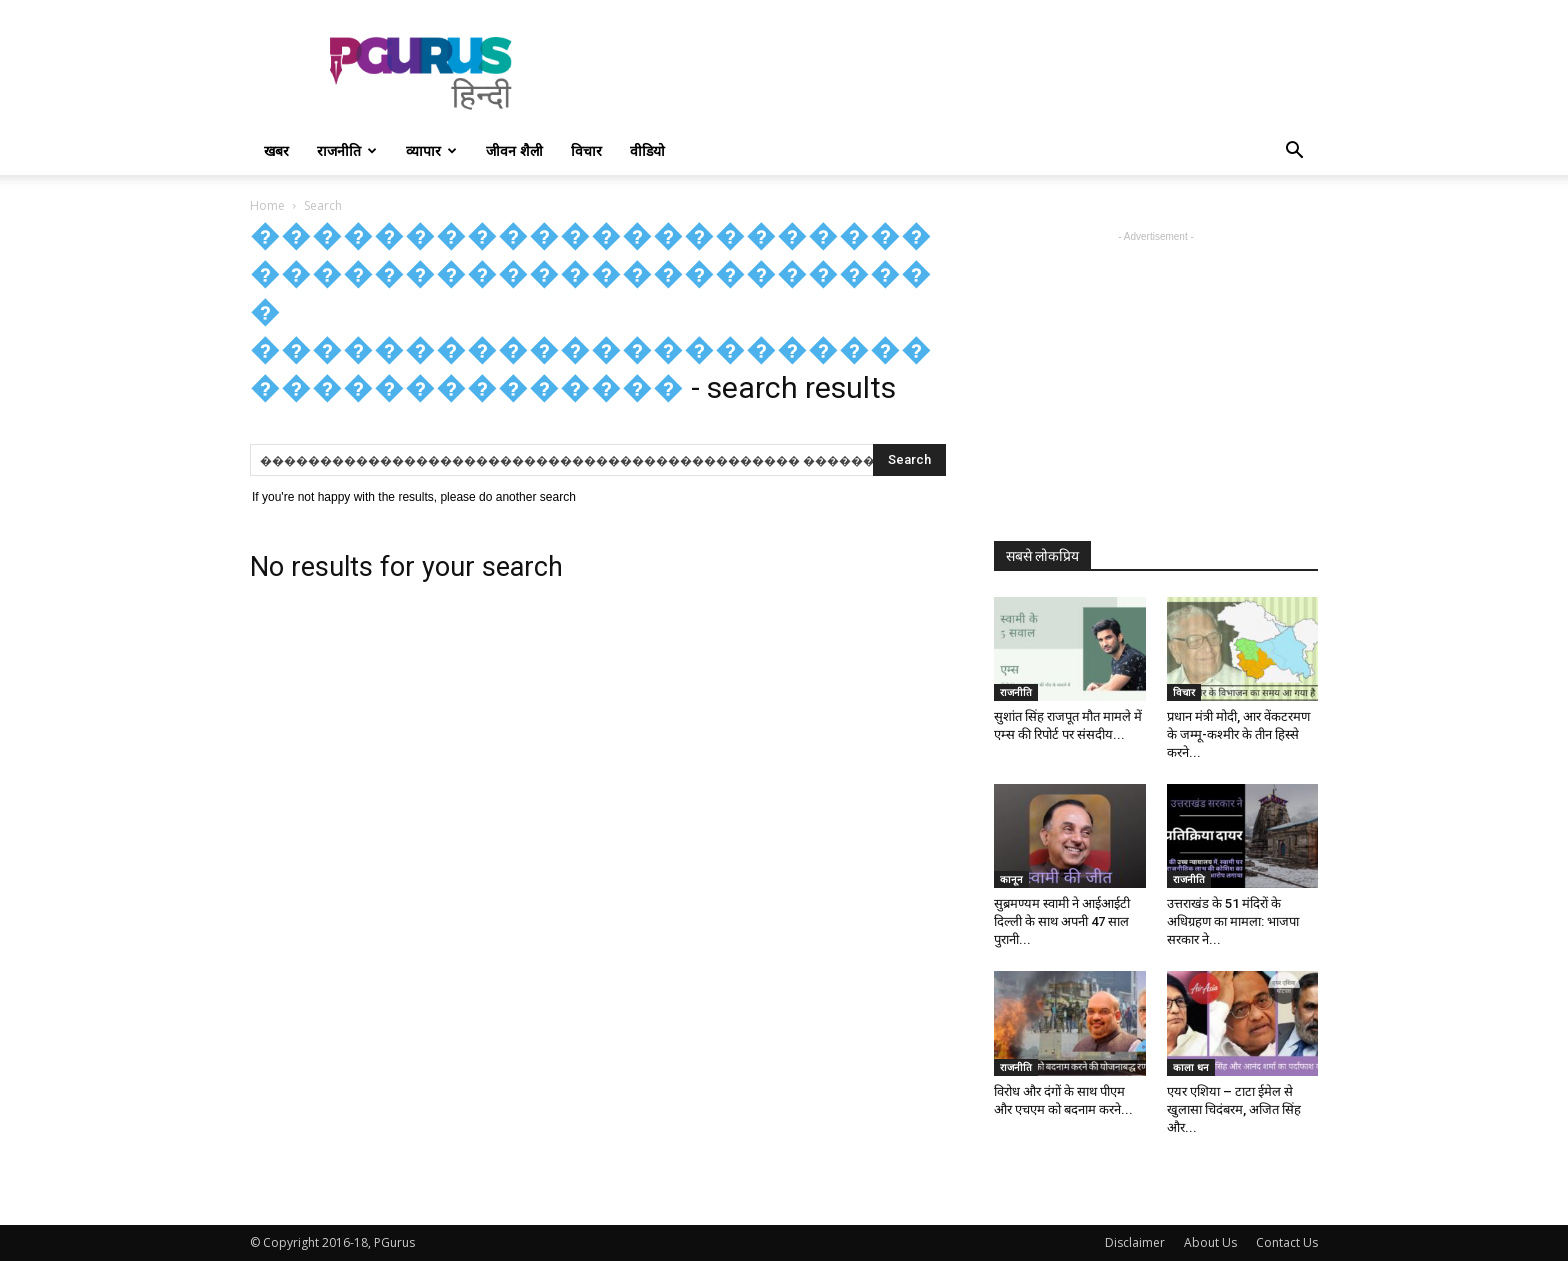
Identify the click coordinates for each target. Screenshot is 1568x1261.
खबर (276, 150)
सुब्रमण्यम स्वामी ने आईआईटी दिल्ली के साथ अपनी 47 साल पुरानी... (1062, 921)
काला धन (1191, 1067)
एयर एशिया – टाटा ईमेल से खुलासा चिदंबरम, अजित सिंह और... (1234, 1109)
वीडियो (647, 150)
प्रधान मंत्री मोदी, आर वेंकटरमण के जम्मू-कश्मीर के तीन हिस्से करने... (1238, 734)
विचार (586, 150)
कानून (1011, 879)
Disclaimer (1135, 1242)
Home (267, 205)
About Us (1210, 1242)
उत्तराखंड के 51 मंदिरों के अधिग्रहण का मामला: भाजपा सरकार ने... (1233, 921)
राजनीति (347, 150)
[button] (1294, 152)
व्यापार (431, 150)
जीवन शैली (514, 150)
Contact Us (1287, 1242)
